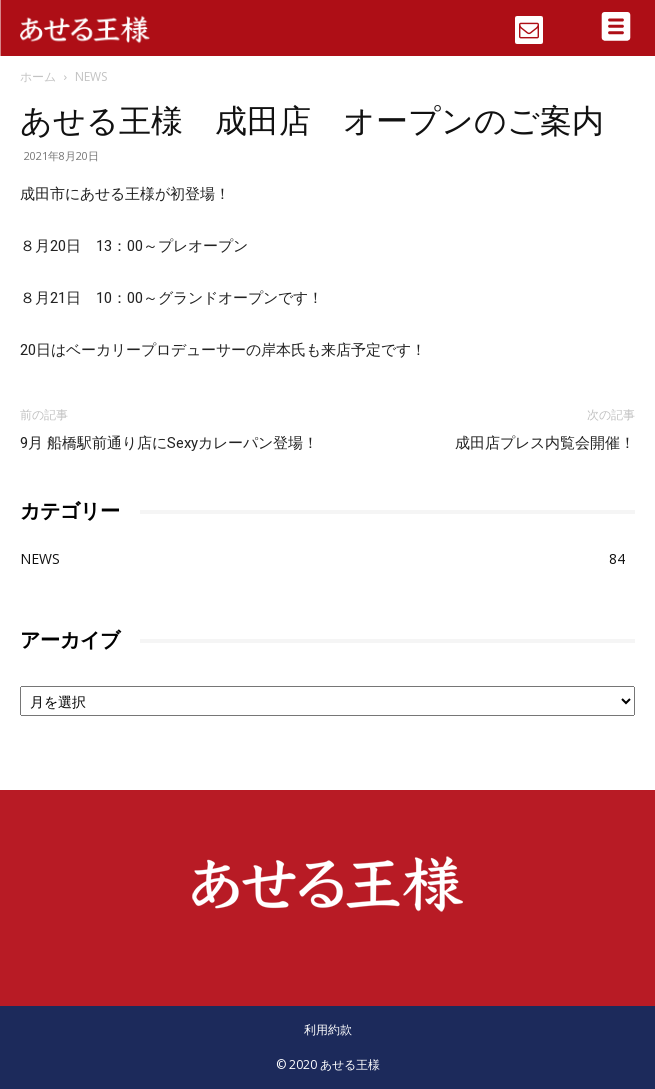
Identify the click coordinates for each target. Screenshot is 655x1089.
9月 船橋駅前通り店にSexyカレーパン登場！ (169, 443)
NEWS (91, 76)
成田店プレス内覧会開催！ (545, 443)
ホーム (38, 76)
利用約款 (328, 1029)
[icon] (529, 23)
